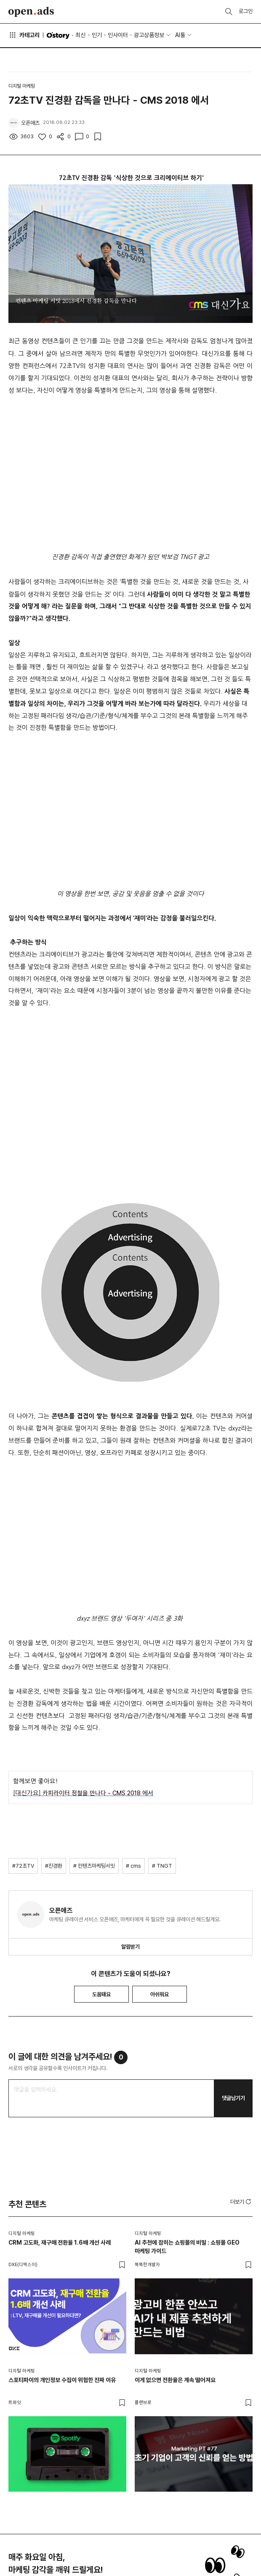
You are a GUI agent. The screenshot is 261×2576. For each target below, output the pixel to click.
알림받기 (130, 1947)
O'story (58, 35)
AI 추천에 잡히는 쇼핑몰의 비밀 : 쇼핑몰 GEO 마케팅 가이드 (187, 2246)
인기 (97, 35)
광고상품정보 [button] (149, 35)
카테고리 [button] (24, 35)
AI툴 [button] (180, 35)
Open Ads (31, 12)
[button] (241, 2202)
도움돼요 (101, 1994)
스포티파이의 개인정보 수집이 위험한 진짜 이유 (62, 2380)
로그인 (246, 11)
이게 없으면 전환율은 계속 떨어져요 (175, 2380)
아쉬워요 (159, 1994)
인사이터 (118, 35)
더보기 (241, 2201)
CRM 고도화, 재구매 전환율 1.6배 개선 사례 (59, 2242)
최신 (80, 35)
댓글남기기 (233, 2098)
